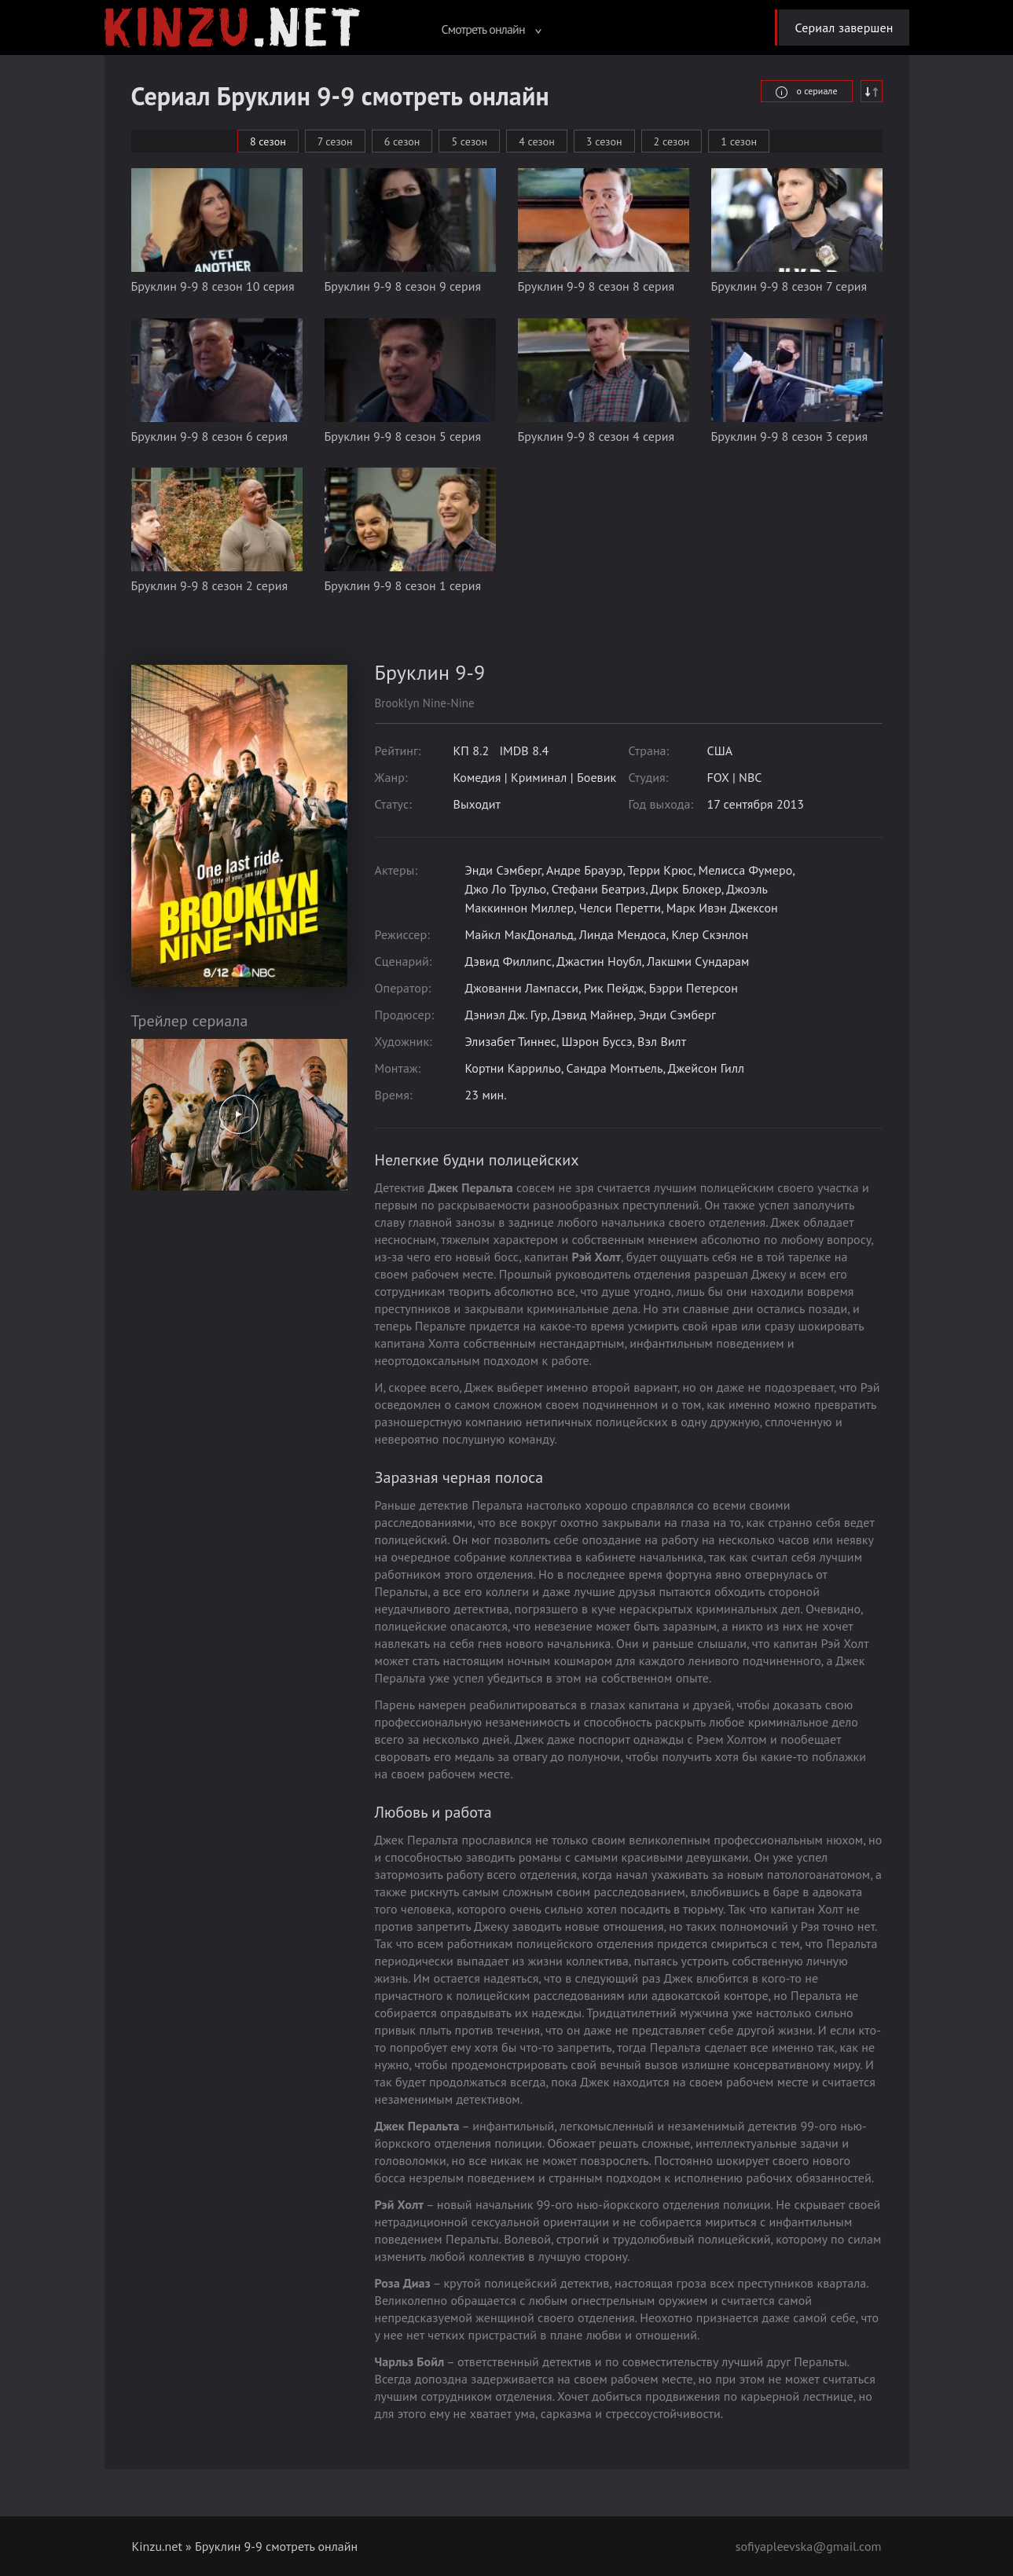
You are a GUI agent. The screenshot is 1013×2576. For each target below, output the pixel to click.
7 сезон (335, 141)
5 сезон (469, 141)
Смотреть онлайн (491, 29)
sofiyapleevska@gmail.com (809, 2546)
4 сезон (537, 141)
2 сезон (672, 141)
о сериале (806, 91)
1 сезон (739, 141)
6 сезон (402, 141)
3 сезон (604, 141)
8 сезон (268, 141)
